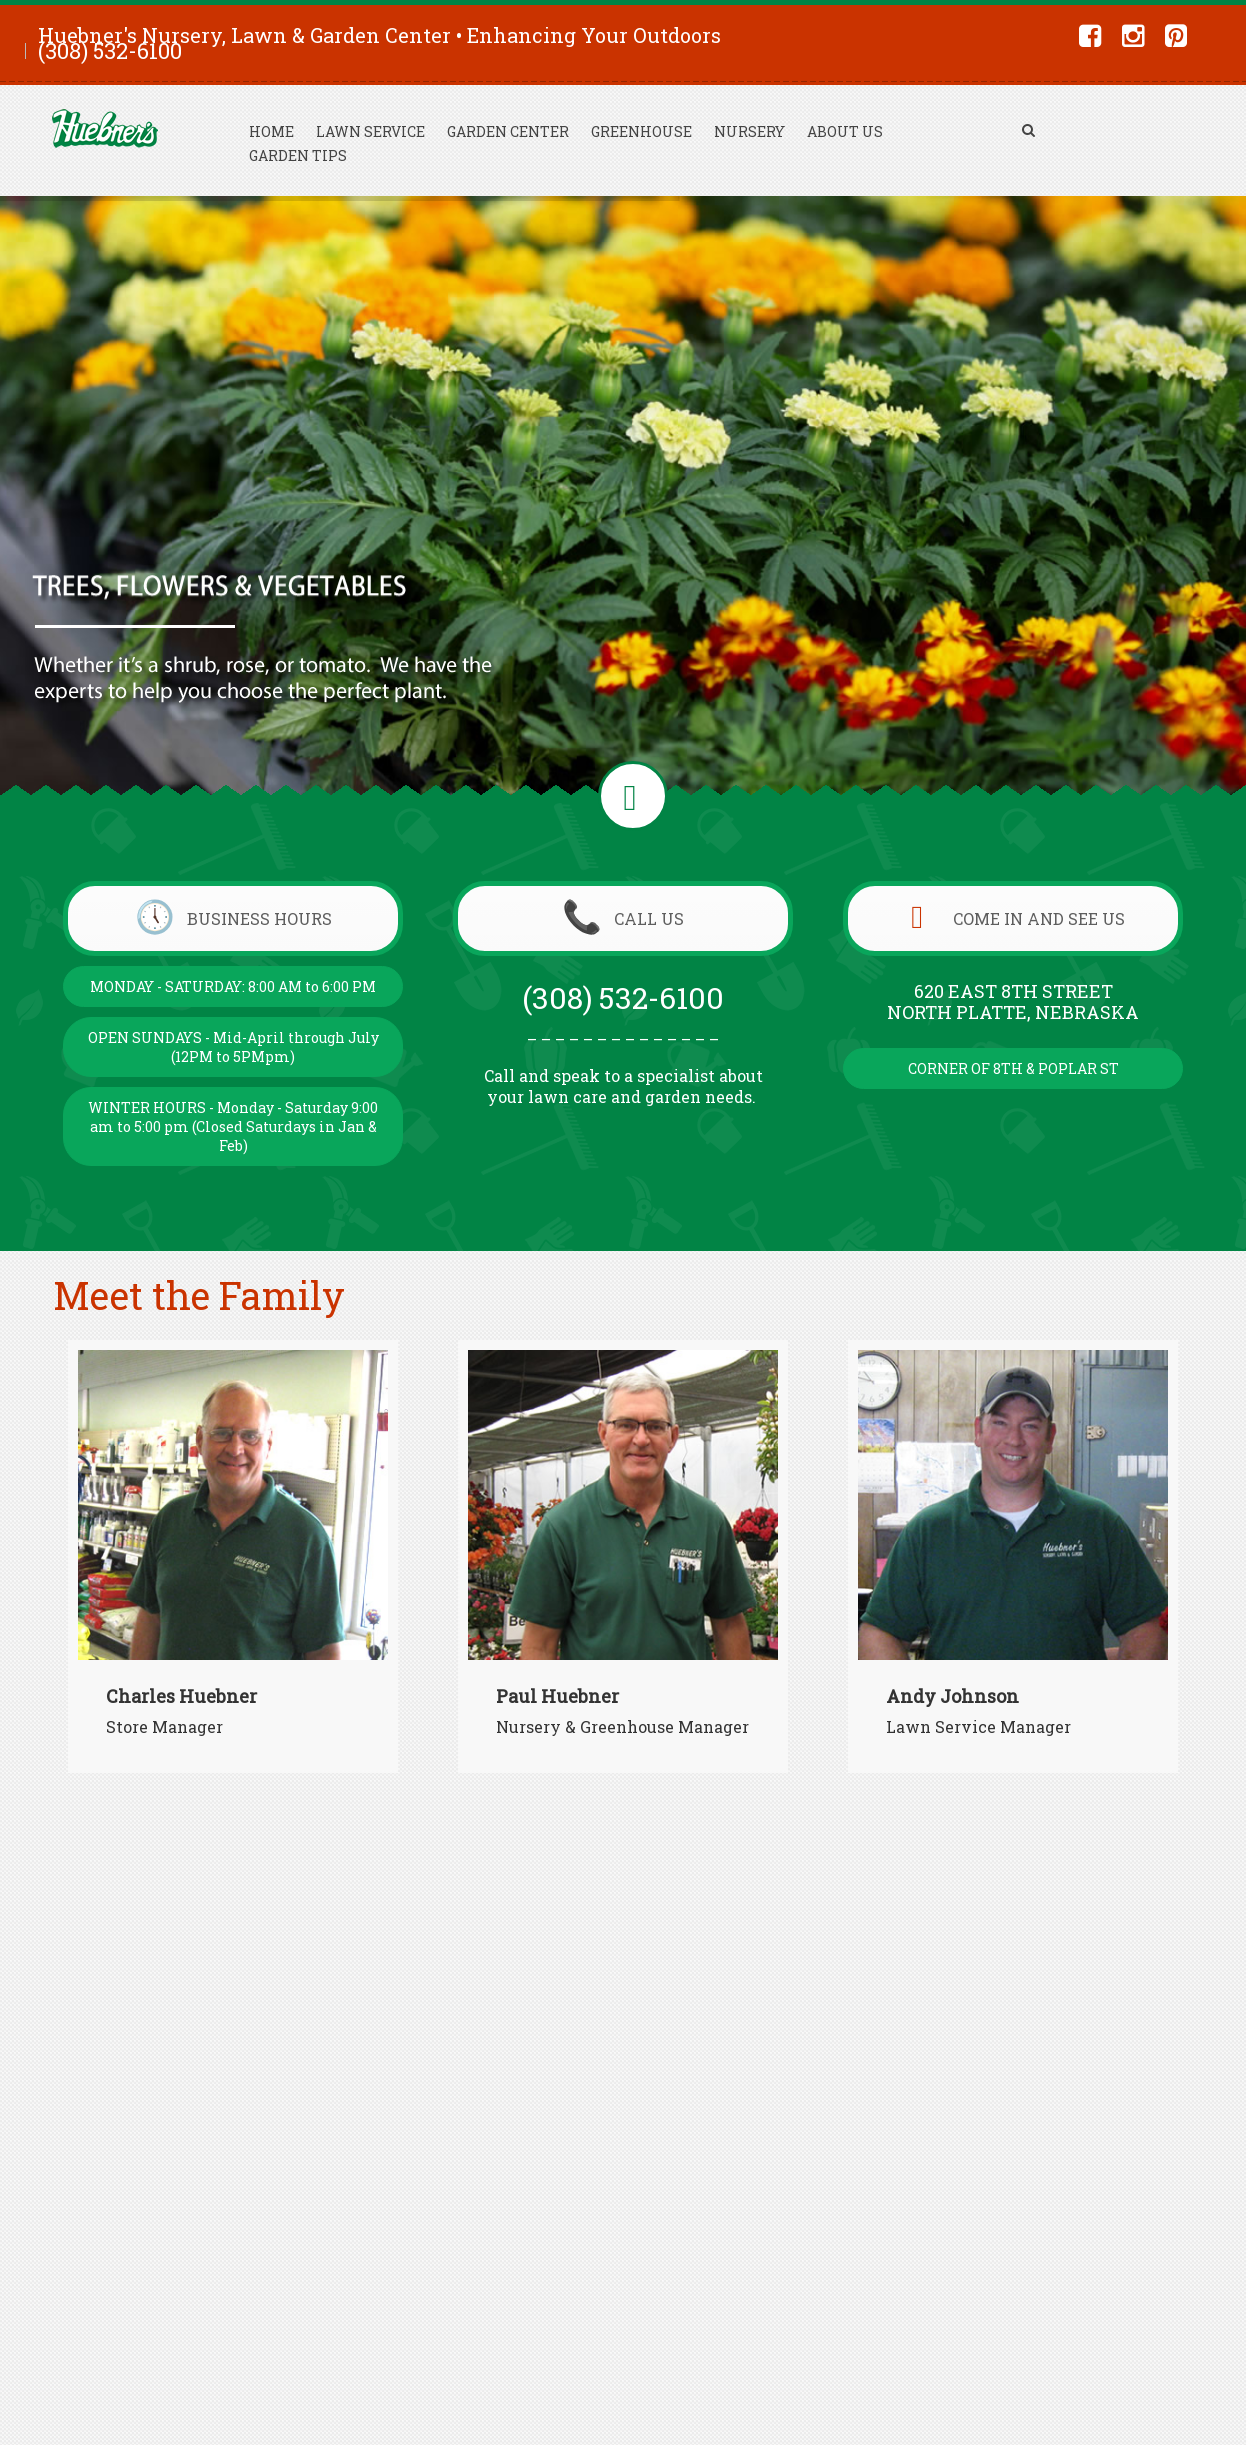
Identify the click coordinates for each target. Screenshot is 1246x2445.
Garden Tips (298, 155)
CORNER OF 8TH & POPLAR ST (1013, 1068)
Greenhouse (641, 131)
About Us (845, 131)
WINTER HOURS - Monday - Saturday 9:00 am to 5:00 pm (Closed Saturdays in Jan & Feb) (233, 1126)
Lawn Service (370, 131)
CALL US (623, 918)
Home (271, 131)
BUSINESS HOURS (233, 918)
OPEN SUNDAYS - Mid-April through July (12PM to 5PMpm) (233, 1047)
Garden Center (508, 131)
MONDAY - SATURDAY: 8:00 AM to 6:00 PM (233, 986)
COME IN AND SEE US (1013, 918)
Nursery (749, 131)
